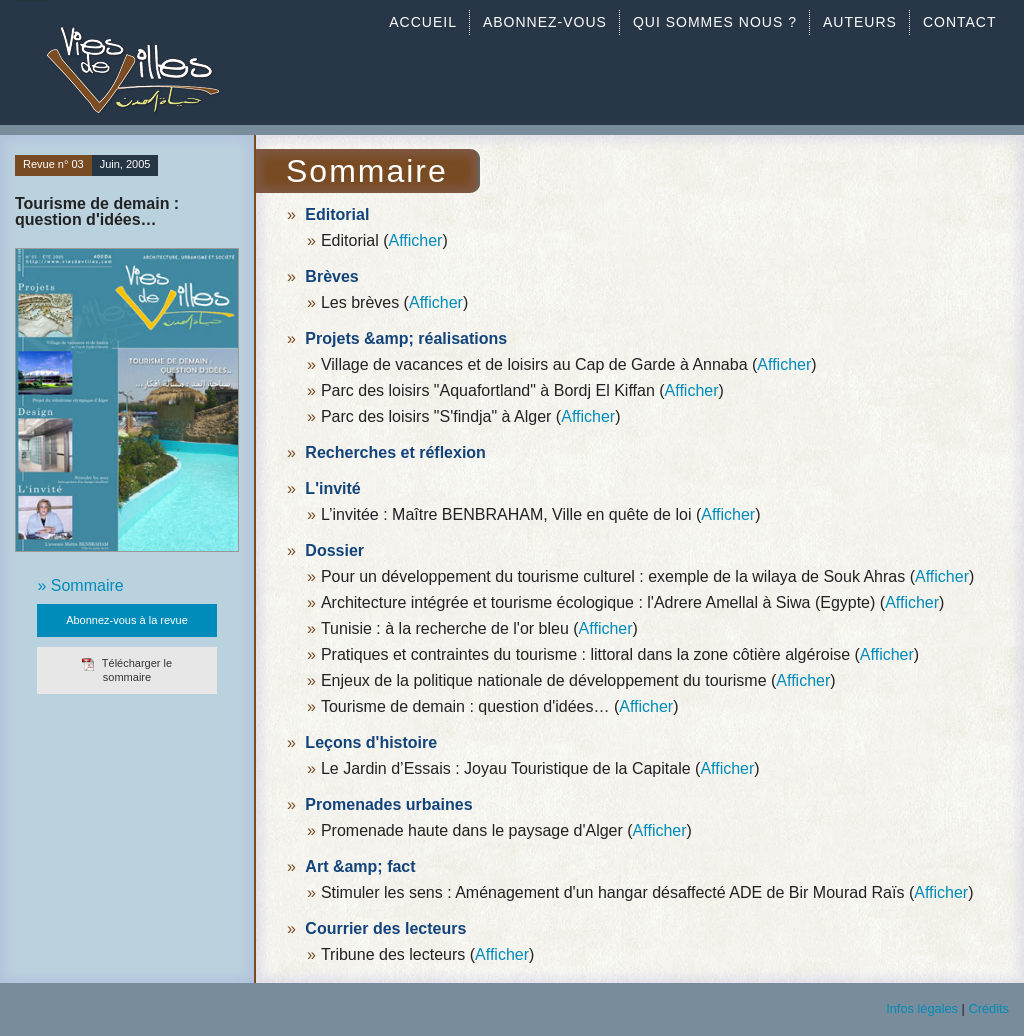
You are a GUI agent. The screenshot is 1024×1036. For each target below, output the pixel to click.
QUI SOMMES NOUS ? (715, 22)
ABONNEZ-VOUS (545, 22)
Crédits (988, 1008)
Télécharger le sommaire (127, 669)
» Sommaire (80, 586)
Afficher (415, 240)
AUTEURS (860, 22)
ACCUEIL (423, 22)
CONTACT (960, 22)
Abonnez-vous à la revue (127, 620)
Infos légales (922, 1008)
